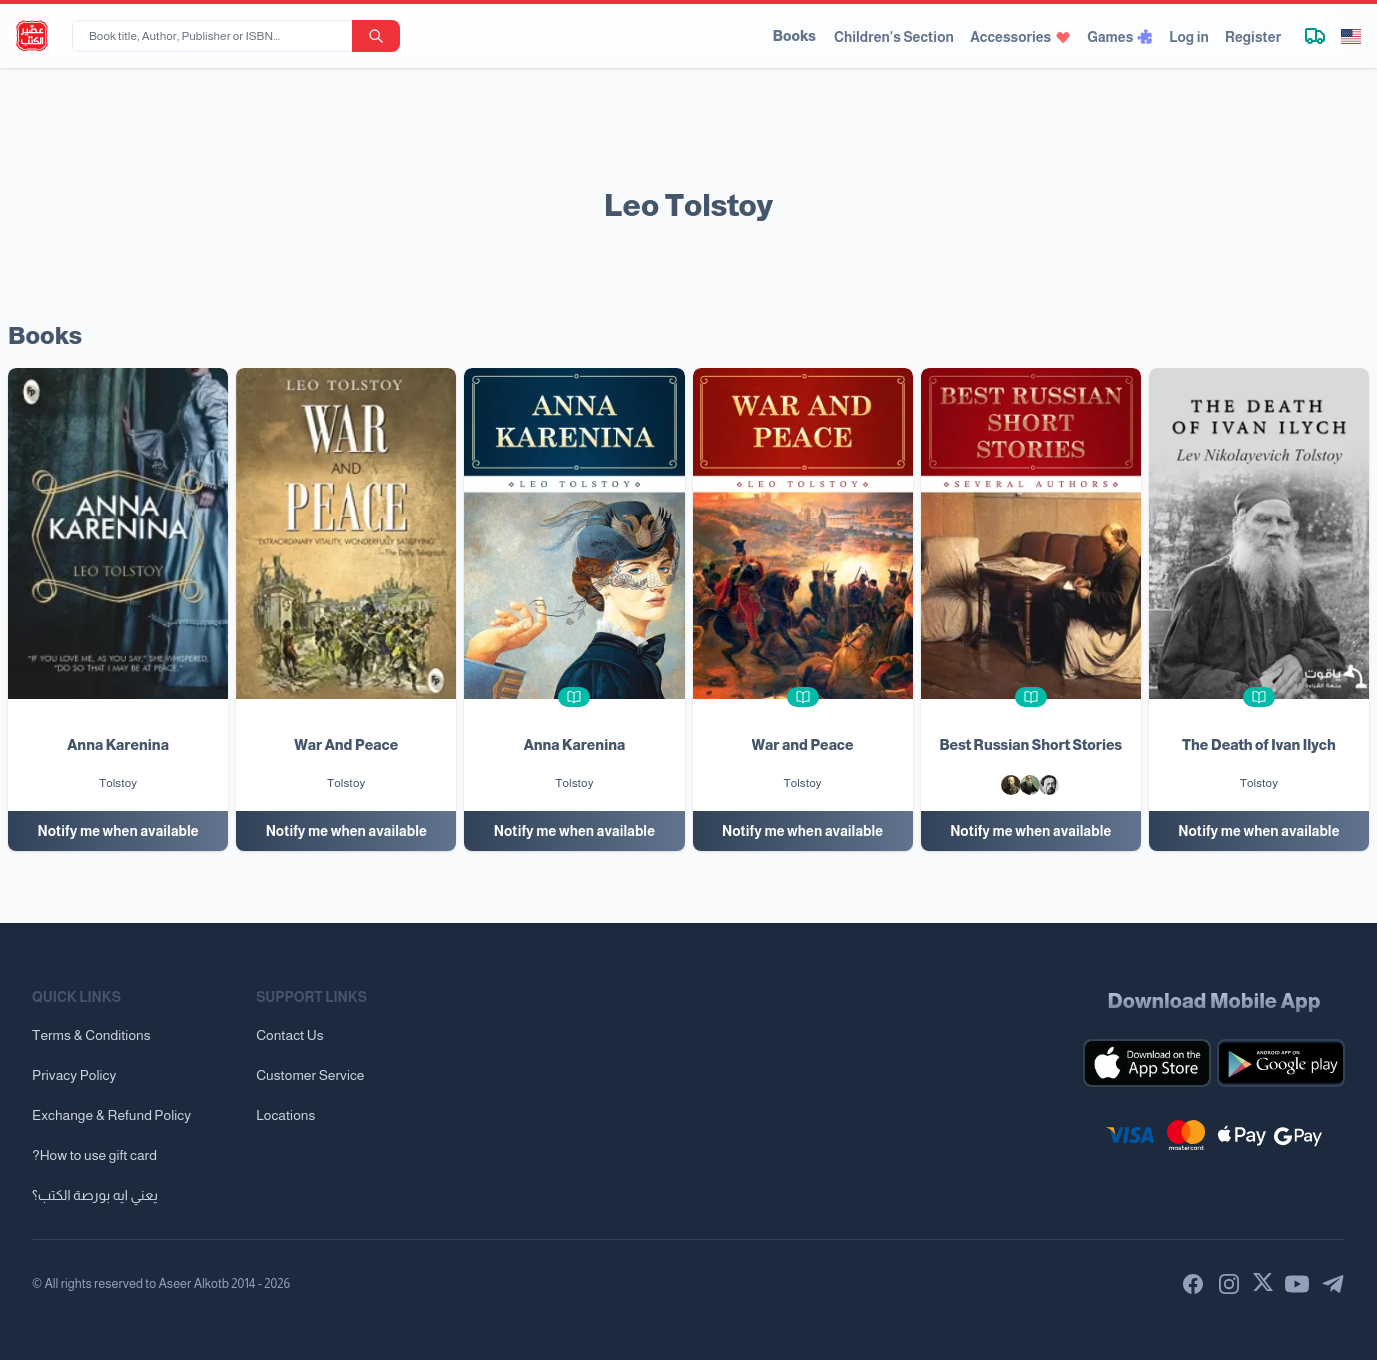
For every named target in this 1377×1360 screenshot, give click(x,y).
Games (1120, 37)
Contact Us (289, 1035)
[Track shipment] (1315, 36)
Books (794, 36)
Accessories (1020, 37)
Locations (285, 1115)
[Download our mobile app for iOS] (1147, 1063)
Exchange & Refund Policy (111, 1115)
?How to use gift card (94, 1155)
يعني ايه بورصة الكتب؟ (95, 1195)
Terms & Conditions (91, 1035)
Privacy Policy (74, 1075)
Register (1253, 37)
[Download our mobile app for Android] (1281, 1063)
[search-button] (376, 36)
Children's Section (894, 37)
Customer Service (310, 1075)
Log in (1189, 37)
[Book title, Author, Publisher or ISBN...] (216, 36)
